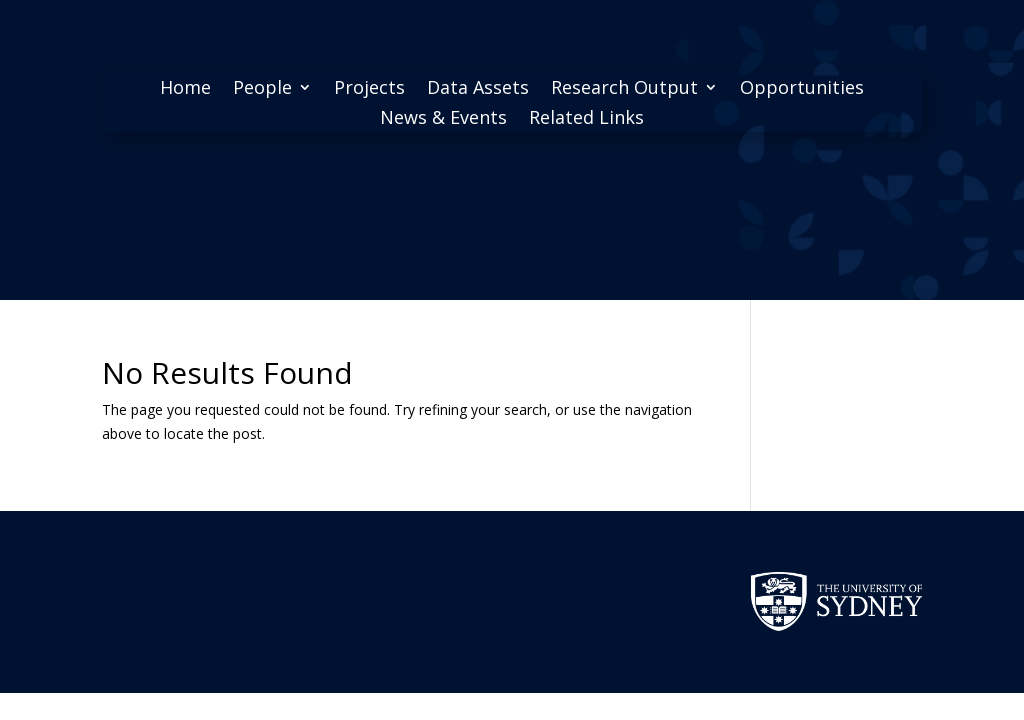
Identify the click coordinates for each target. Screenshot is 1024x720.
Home (185, 89)
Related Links (586, 119)
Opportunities (802, 89)
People (262, 89)
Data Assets (478, 89)
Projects (369, 89)
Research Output (624, 89)
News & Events (443, 119)
